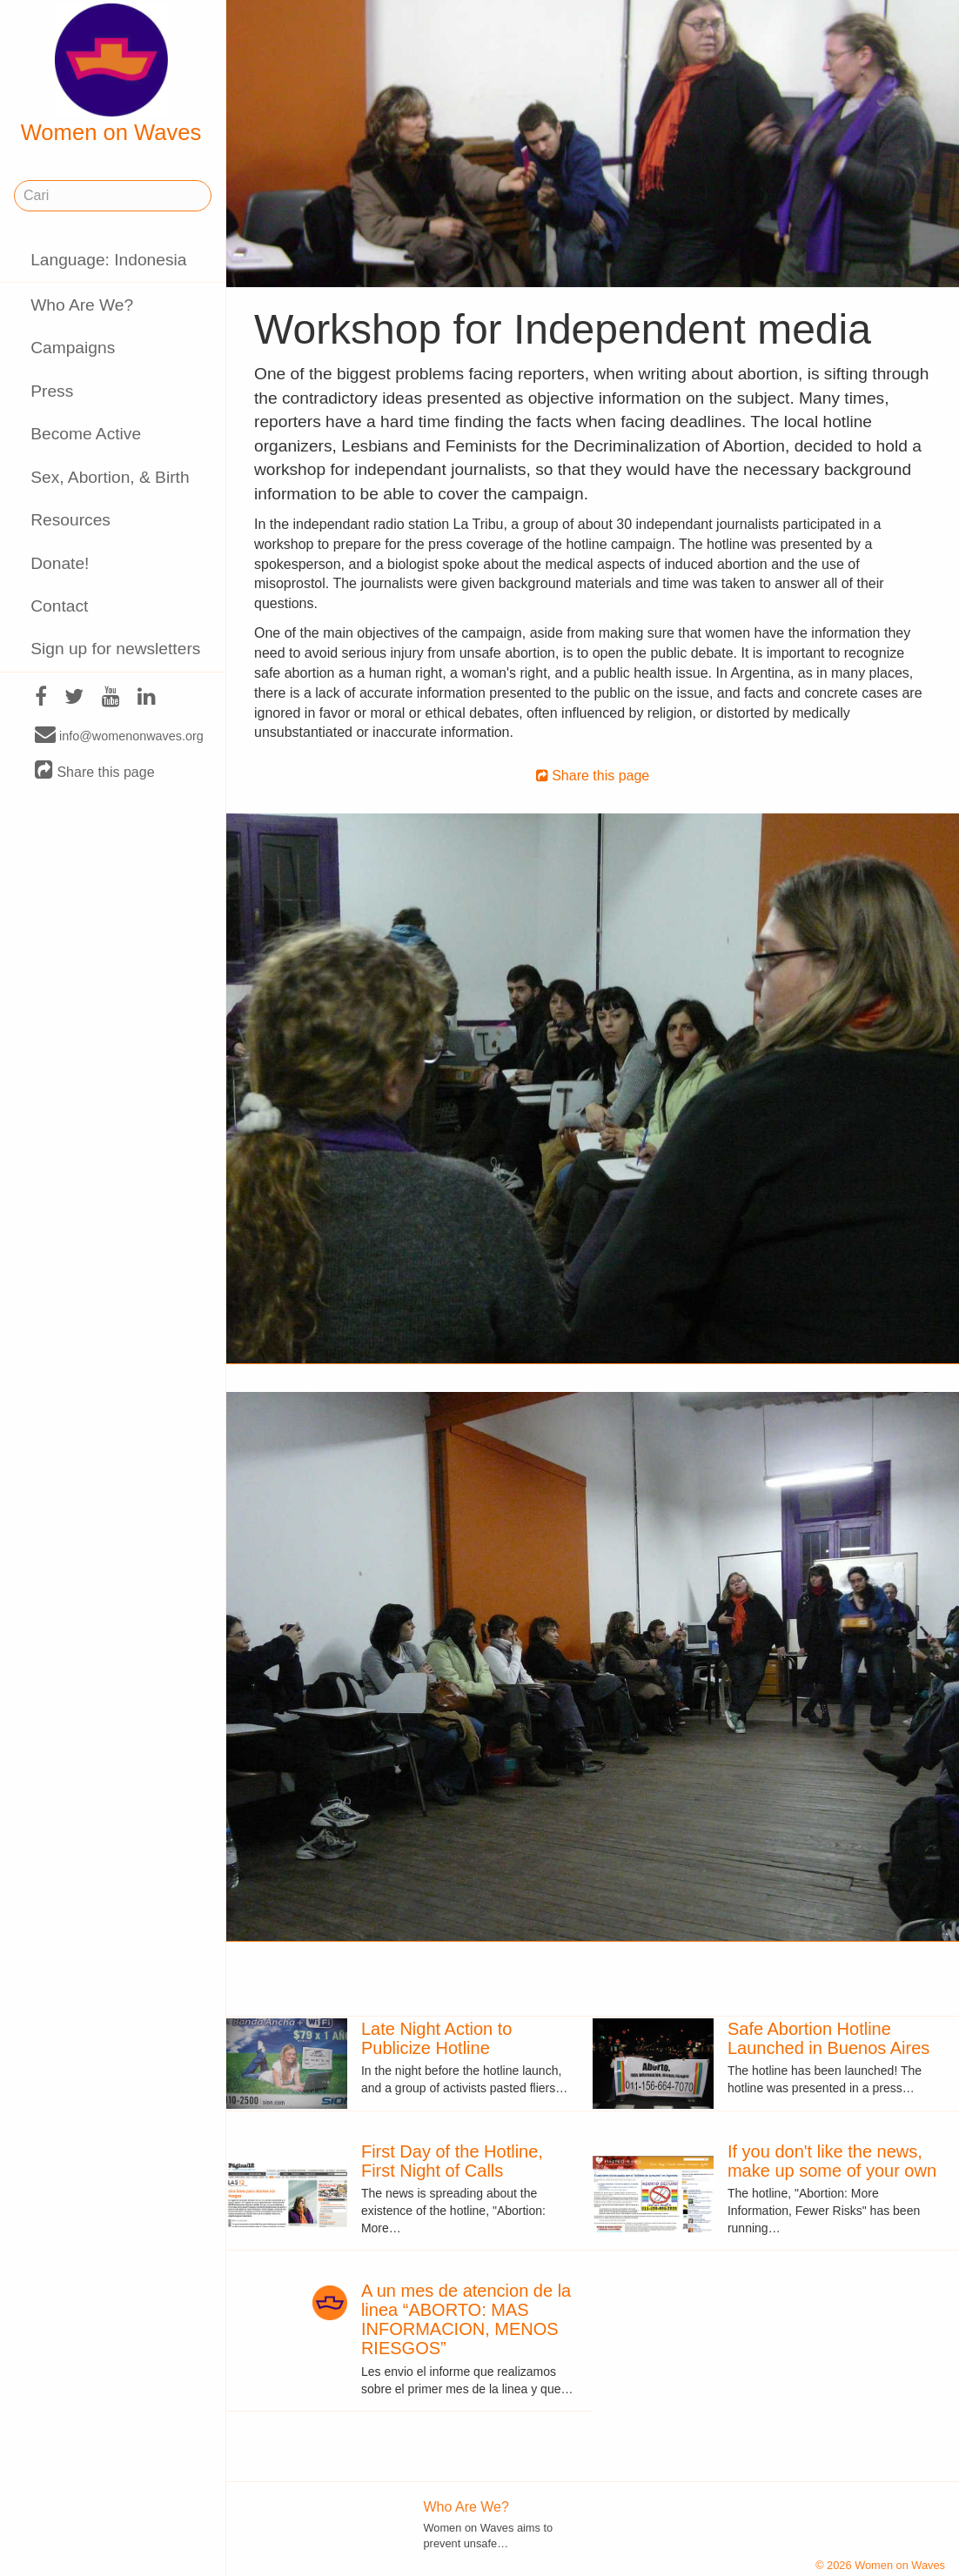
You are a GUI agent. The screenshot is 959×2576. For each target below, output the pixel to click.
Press (51, 391)
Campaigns (72, 347)
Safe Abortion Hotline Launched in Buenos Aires (828, 2038)
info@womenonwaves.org (119, 735)
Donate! (59, 563)
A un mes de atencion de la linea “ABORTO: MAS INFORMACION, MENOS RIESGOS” (466, 2319)
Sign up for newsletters (115, 648)
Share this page (95, 771)
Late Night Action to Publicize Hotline (436, 2038)
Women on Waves (111, 73)
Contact (59, 606)
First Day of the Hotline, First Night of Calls (452, 2161)
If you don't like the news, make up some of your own (832, 2161)
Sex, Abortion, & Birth (109, 477)
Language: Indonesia (108, 260)
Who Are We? (81, 305)
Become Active (85, 434)
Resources (70, 520)
